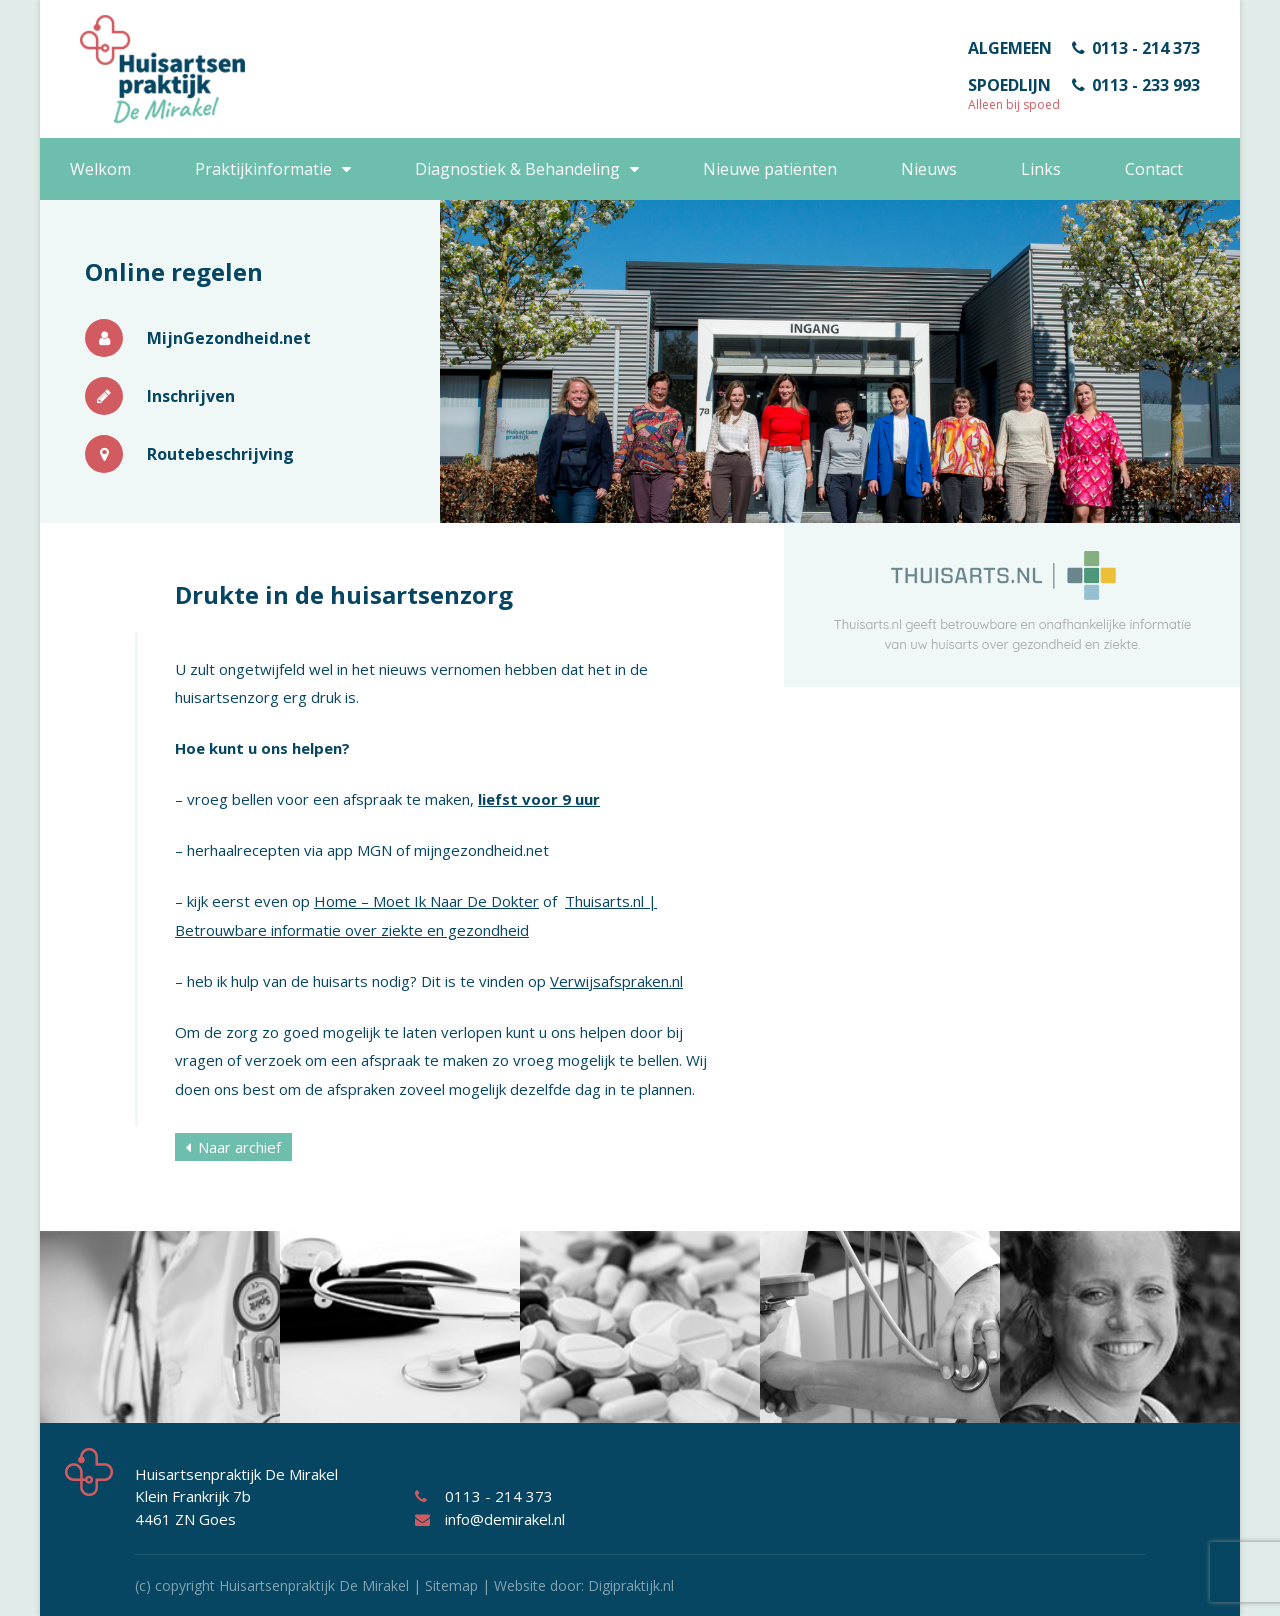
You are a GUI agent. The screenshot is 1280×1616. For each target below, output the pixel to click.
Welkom (100, 169)
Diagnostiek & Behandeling (517, 169)
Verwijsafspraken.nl (616, 981)
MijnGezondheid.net (198, 338)
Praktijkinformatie (263, 169)
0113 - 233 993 (1136, 85)
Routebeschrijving (189, 454)
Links (1041, 169)
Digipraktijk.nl (631, 1585)
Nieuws (929, 169)
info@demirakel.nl (490, 1519)
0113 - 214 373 (1136, 48)
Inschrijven (160, 396)
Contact (1154, 169)
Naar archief (233, 1147)
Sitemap (451, 1585)
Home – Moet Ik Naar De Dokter (426, 901)
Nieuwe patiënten (770, 169)
